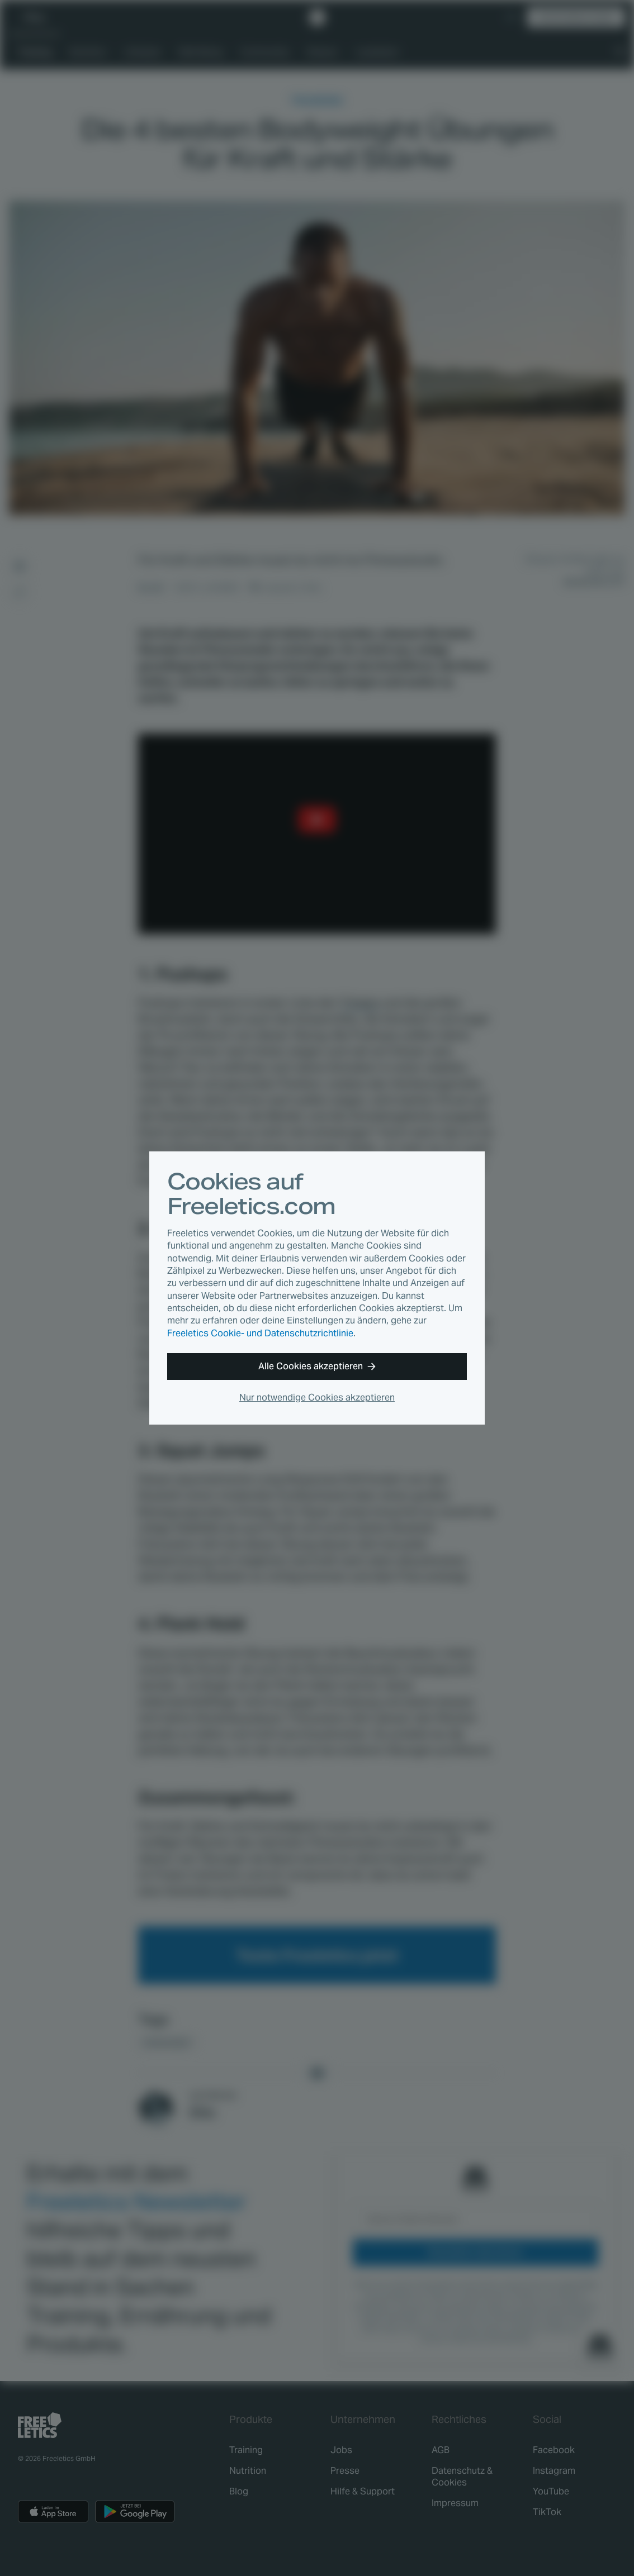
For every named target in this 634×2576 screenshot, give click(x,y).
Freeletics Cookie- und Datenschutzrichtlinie (260, 1333)
